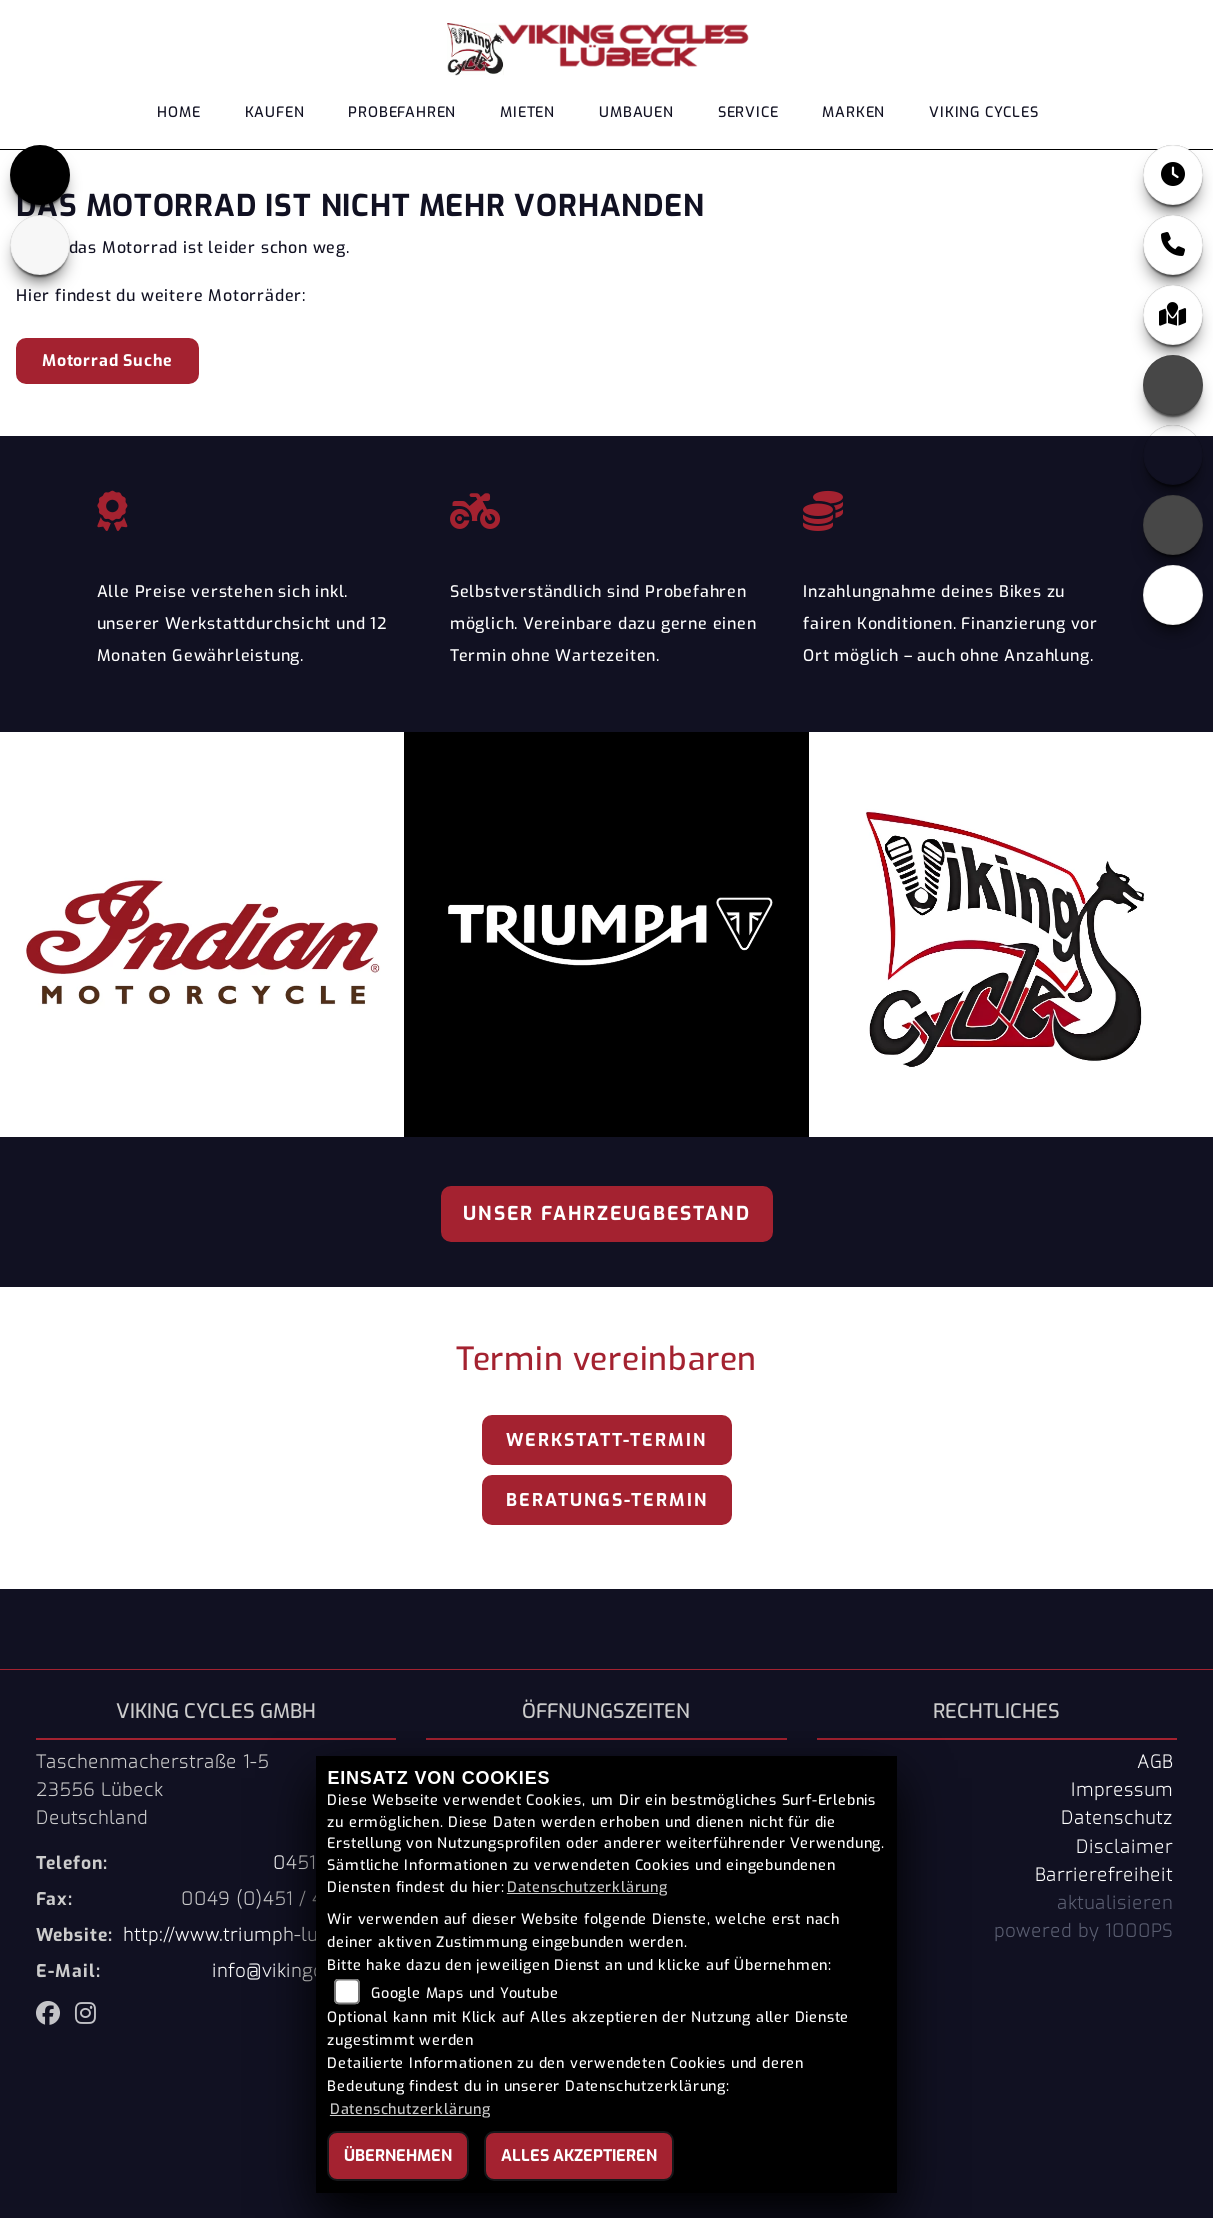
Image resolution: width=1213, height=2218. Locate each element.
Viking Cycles (983, 112)
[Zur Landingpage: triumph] (40, 175)
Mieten (527, 112)
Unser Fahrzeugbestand (607, 1213)
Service (748, 112)
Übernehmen (398, 2155)
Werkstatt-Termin (606, 1440)
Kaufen (275, 112)
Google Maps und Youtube (464, 1993)
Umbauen (636, 112)
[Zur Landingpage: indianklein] (40, 245)
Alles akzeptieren (579, 2155)
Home (178, 112)
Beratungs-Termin (607, 1500)
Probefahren (402, 112)
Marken (853, 112)
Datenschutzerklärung (587, 1887)
